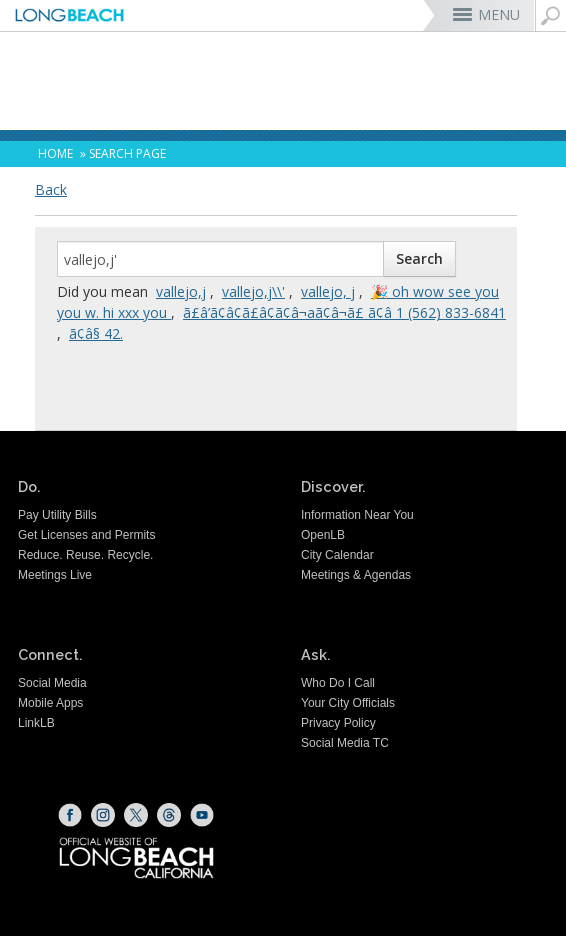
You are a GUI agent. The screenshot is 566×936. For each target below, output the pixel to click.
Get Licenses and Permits (86, 535)
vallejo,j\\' (253, 291)
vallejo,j (181, 291)
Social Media (52, 683)
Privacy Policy (338, 723)
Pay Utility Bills (57, 515)
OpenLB (323, 535)
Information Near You (357, 515)
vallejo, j (328, 291)
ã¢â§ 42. (96, 333)
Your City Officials (348, 703)
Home (55, 153)
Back (51, 189)
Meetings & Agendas (356, 575)
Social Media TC (345, 743)
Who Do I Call (338, 683)
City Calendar (337, 555)
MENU (499, 14)
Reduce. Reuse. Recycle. (85, 555)
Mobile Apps (50, 703)
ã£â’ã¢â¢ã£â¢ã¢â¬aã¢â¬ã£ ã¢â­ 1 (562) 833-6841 (344, 312)
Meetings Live (55, 575)
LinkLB (36, 723)
